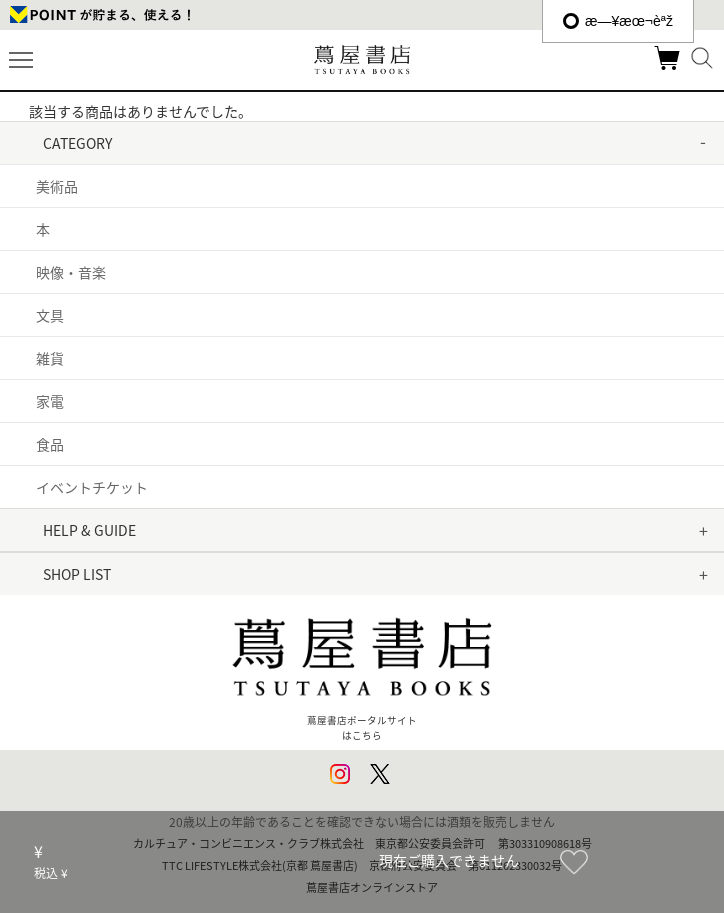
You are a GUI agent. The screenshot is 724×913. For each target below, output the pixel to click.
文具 (50, 315)
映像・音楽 (71, 272)
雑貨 (50, 358)
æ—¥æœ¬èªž (618, 21)
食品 (50, 444)
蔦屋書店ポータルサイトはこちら (362, 671)
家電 (50, 401)
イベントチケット (92, 487)
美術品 (57, 186)
